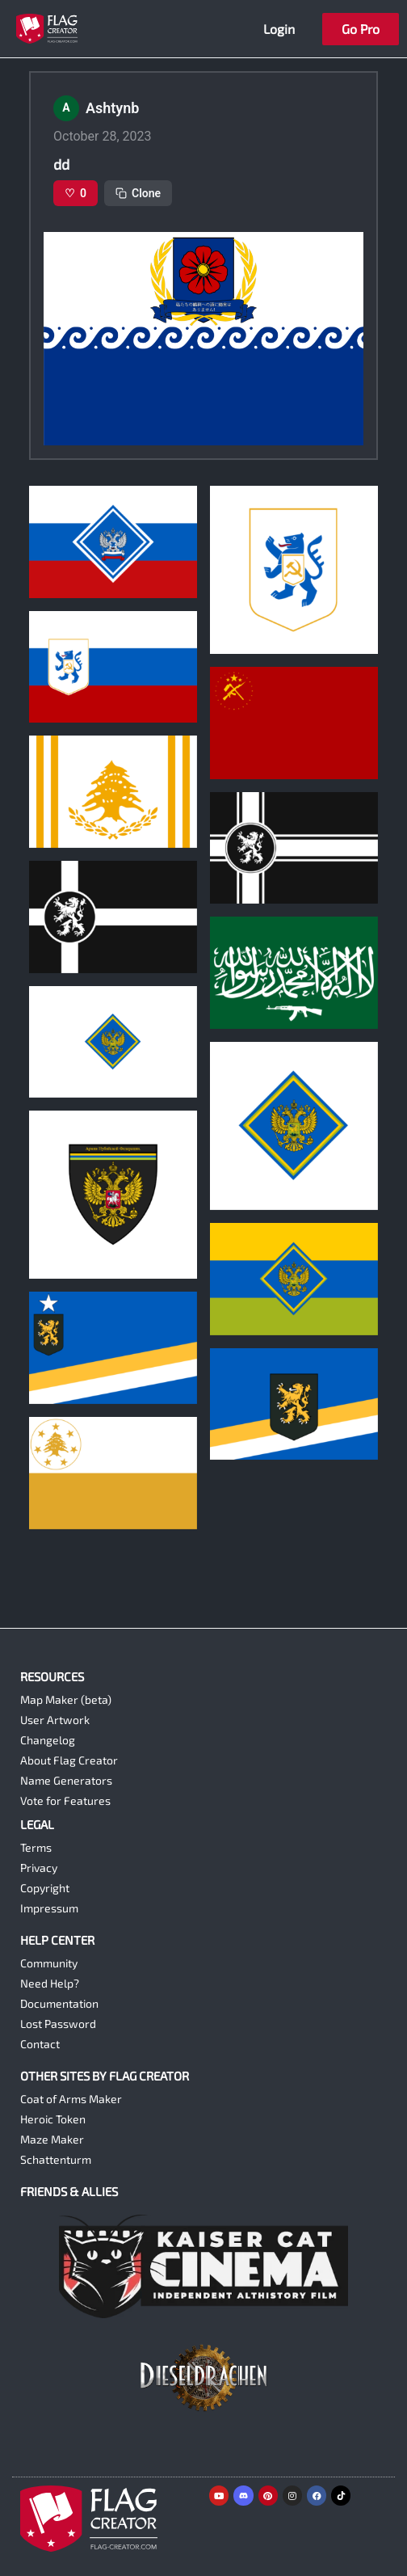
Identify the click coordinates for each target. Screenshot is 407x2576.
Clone (138, 193)
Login (279, 28)
